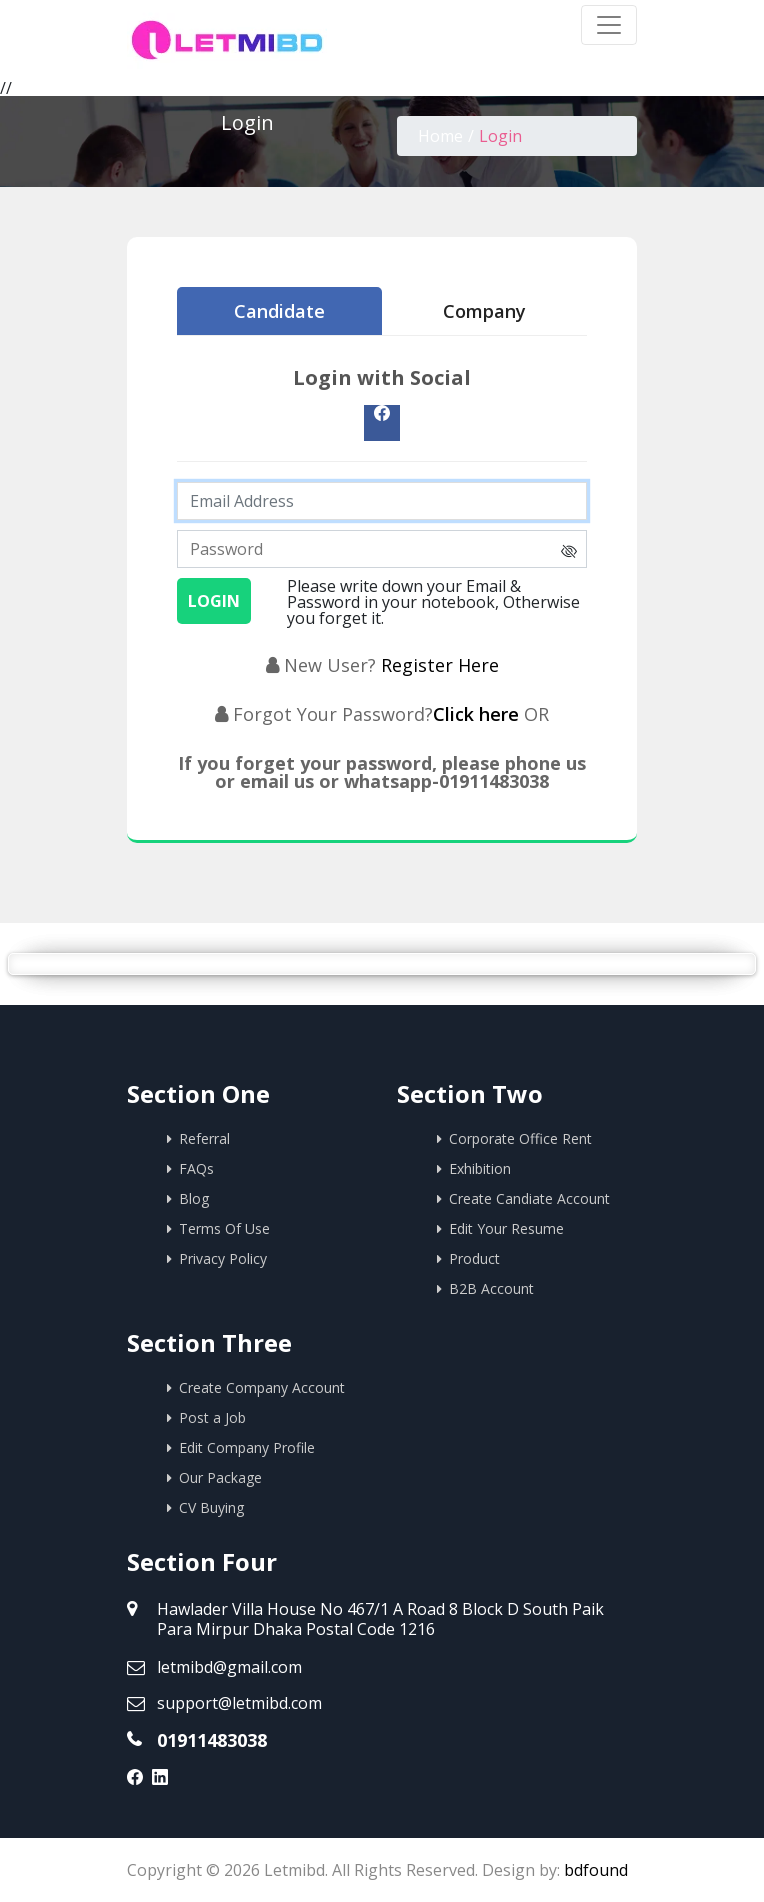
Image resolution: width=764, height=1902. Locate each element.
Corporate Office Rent (520, 1138)
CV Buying (211, 1507)
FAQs (196, 1168)
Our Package (220, 1477)
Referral (204, 1138)
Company (484, 311)
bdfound (596, 1870)
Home (440, 136)
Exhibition (480, 1168)
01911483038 (212, 1740)
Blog (194, 1198)
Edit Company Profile (247, 1447)
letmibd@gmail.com (229, 1667)
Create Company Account (262, 1387)
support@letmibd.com (239, 1703)
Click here (478, 714)
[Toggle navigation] (609, 25)
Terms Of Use (224, 1228)
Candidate (279, 311)
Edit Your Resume (506, 1228)
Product (474, 1258)
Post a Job (212, 1417)
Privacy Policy (223, 1258)
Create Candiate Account (529, 1198)
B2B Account (491, 1288)
